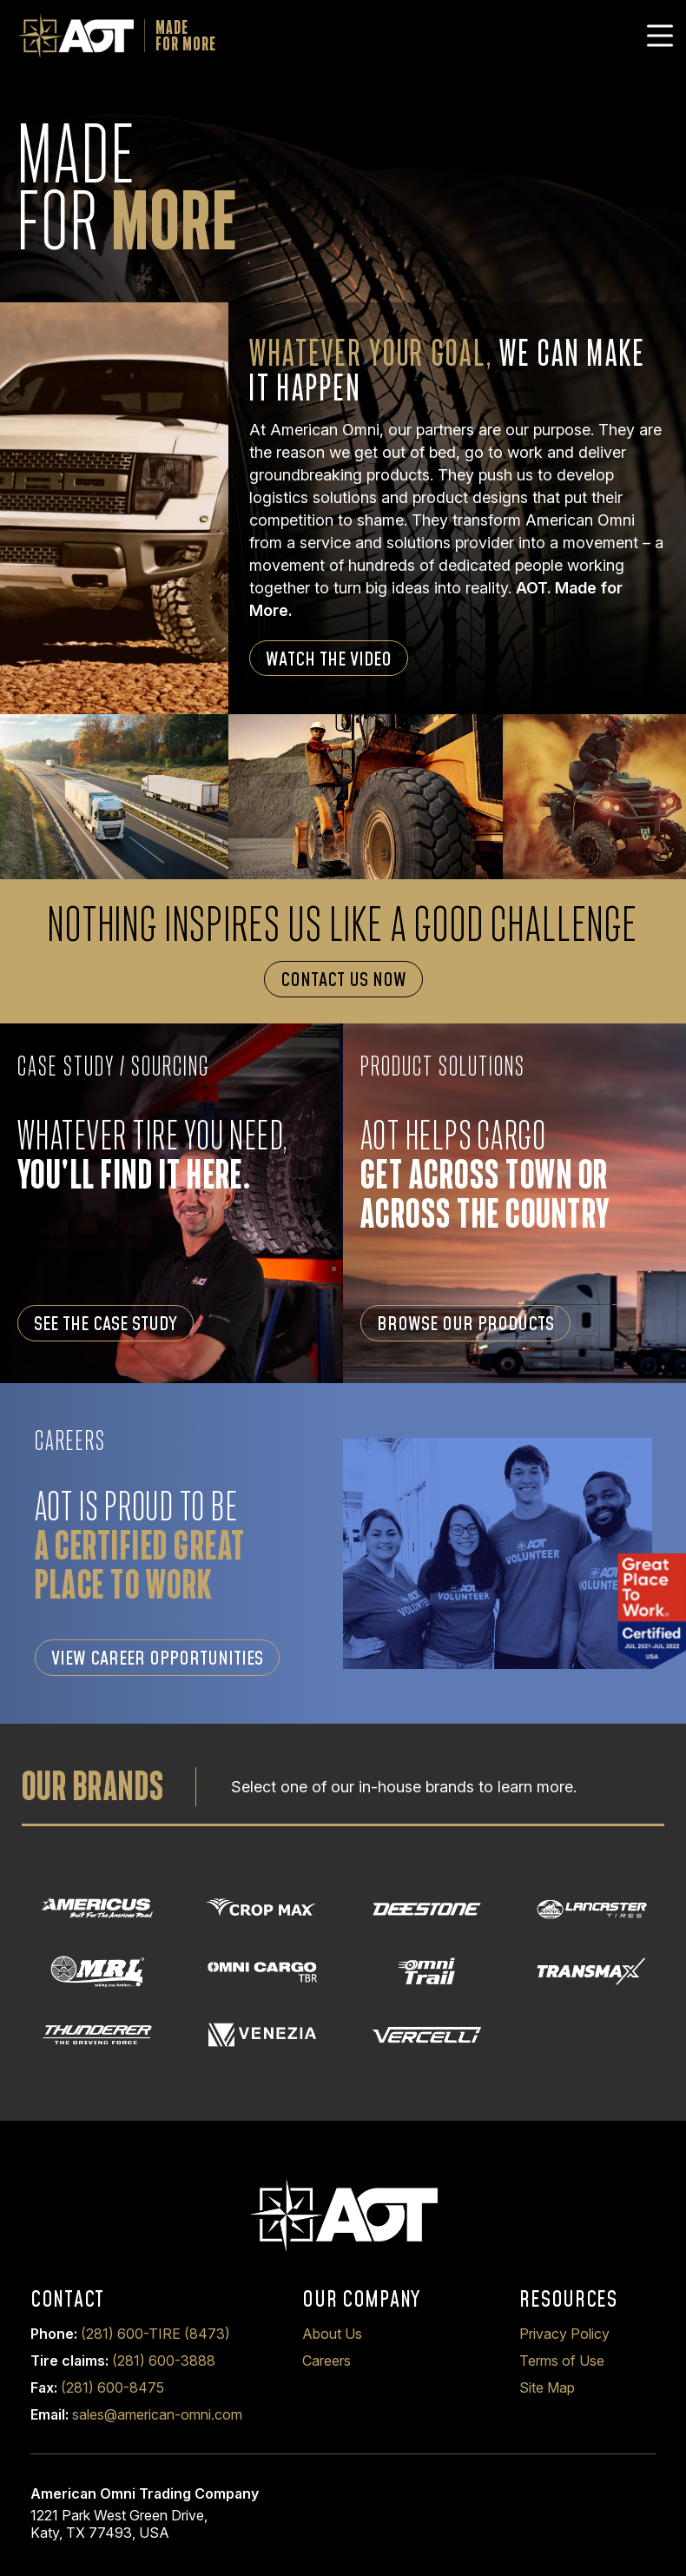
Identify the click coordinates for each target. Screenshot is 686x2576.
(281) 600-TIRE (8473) (155, 2333)
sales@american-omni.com (157, 2414)
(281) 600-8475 (112, 2387)
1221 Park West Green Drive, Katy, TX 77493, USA (119, 2523)
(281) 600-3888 (163, 2360)
